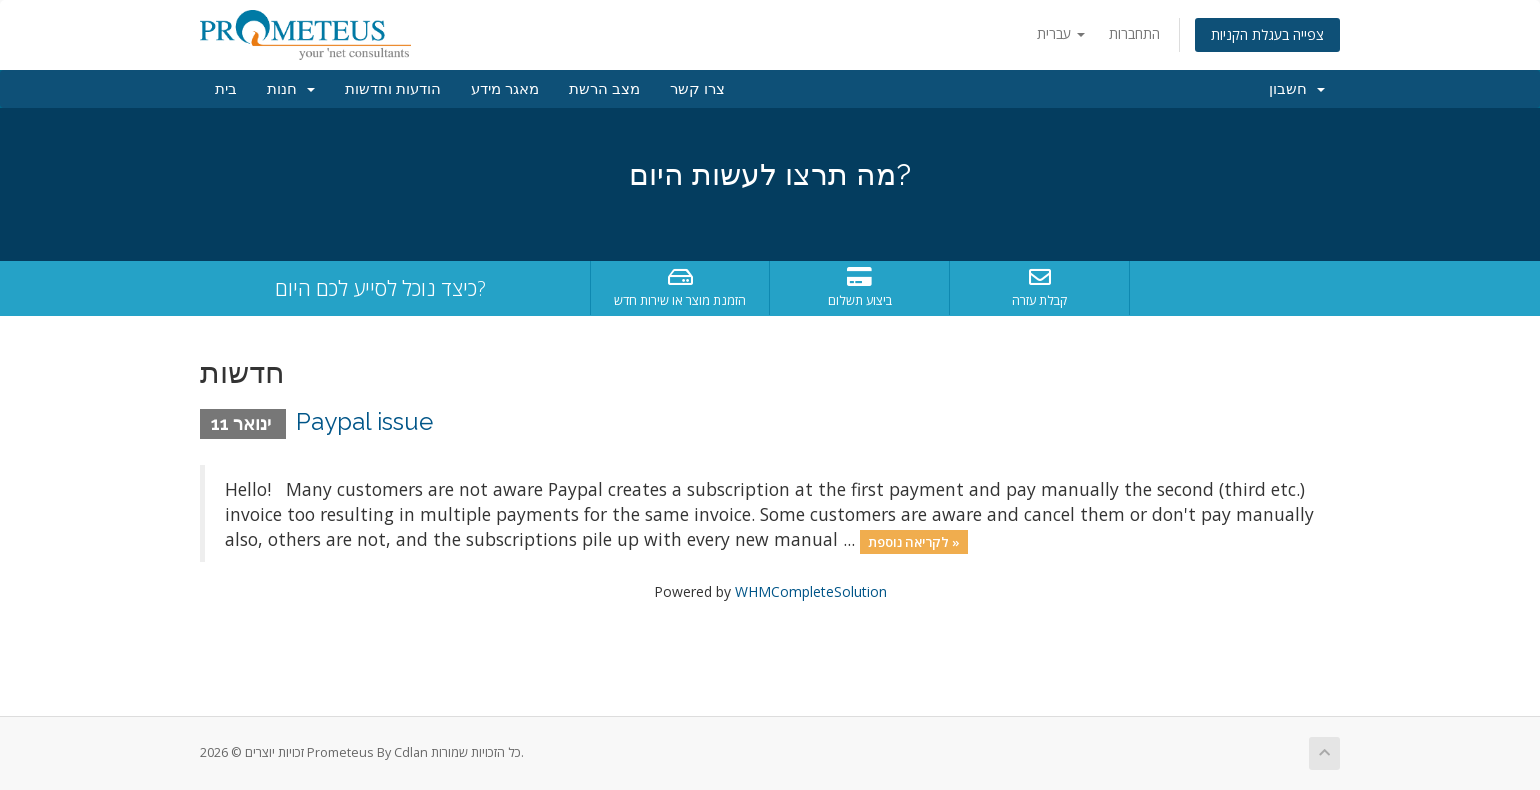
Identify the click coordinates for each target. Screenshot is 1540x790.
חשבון (1297, 89)
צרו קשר (697, 89)
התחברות (1134, 33)
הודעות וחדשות (393, 89)
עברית (1061, 33)
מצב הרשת (604, 89)
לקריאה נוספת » (914, 541)
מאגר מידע (505, 89)
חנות (291, 89)
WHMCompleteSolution (811, 591)
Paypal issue (364, 421)
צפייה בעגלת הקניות (1267, 34)
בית (226, 89)
